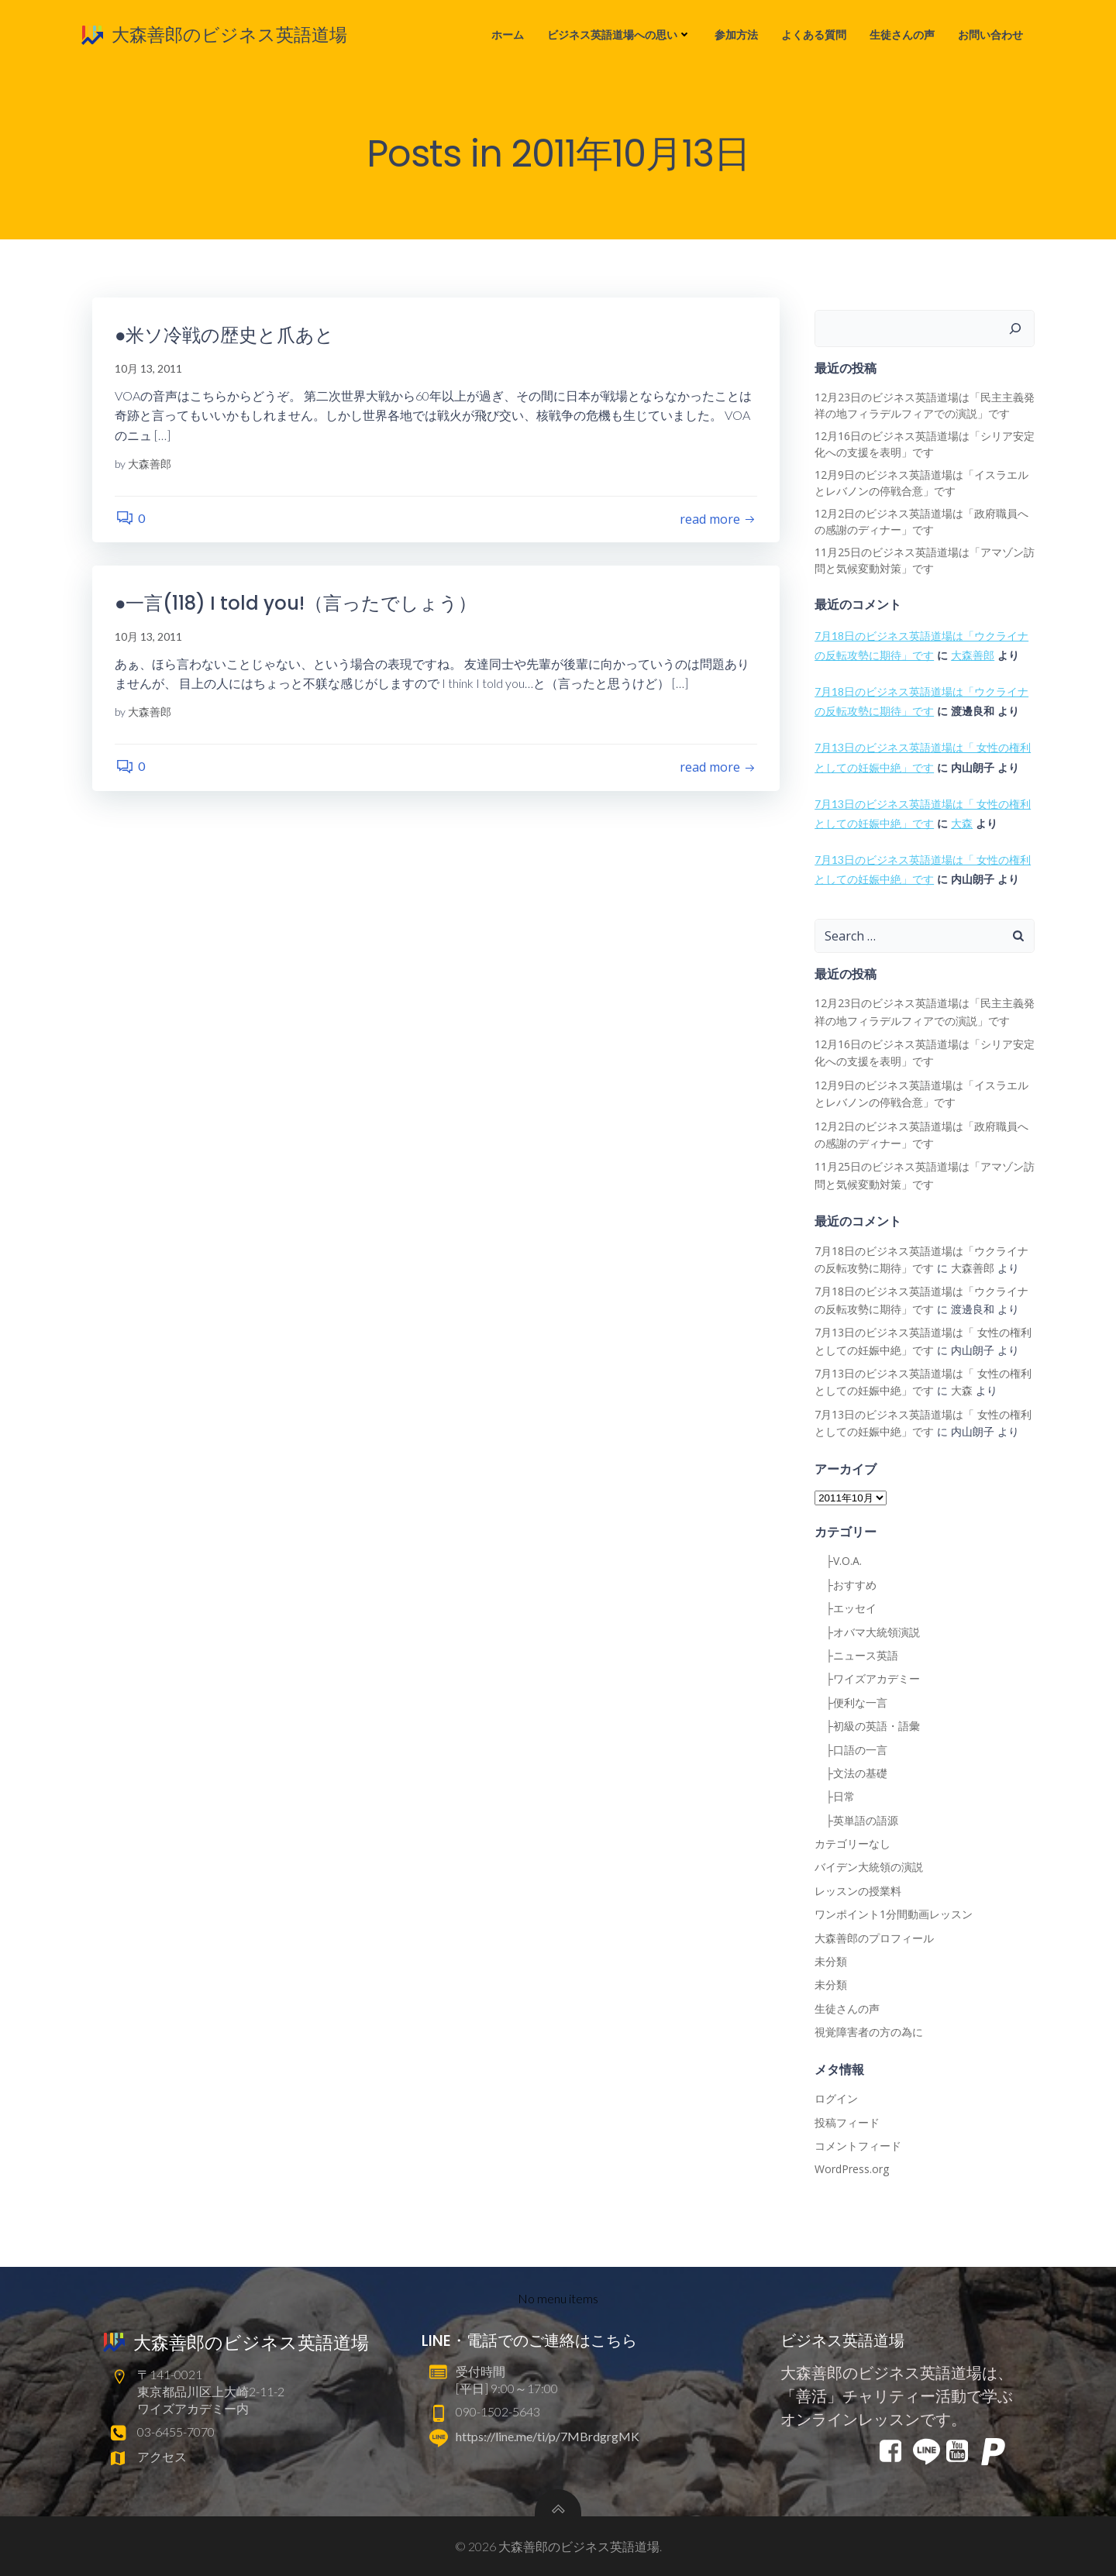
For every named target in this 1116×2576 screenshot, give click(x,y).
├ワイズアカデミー (867, 1679)
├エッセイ (846, 1608)
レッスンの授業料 (858, 1890)
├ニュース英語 (856, 1655)
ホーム (508, 35)
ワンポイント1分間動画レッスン (894, 1914)
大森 (962, 824)
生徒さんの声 (902, 35)
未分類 (831, 1962)
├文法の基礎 (851, 1773)
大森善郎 (150, 464)
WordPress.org (852, 2169)
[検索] (1016, 328)
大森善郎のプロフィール (874, 1938)
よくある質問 (814, 35)
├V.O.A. (838, 1561)
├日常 (835, 1797)
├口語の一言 (851, 1749)
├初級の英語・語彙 (867, 1726)
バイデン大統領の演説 (869, 1867)
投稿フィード (847, 2122)
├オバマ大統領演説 (867, 1632)
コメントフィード (858, 2145)
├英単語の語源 (856, 1820)
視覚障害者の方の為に (869, 2032)
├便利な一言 (851, 1702)
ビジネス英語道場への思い (620, 35)
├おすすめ (846, 1584)
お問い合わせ (991, 35)
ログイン (836, 2099)
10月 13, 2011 (149, 370)
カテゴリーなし (852, 1844)
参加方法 (737, 35)
